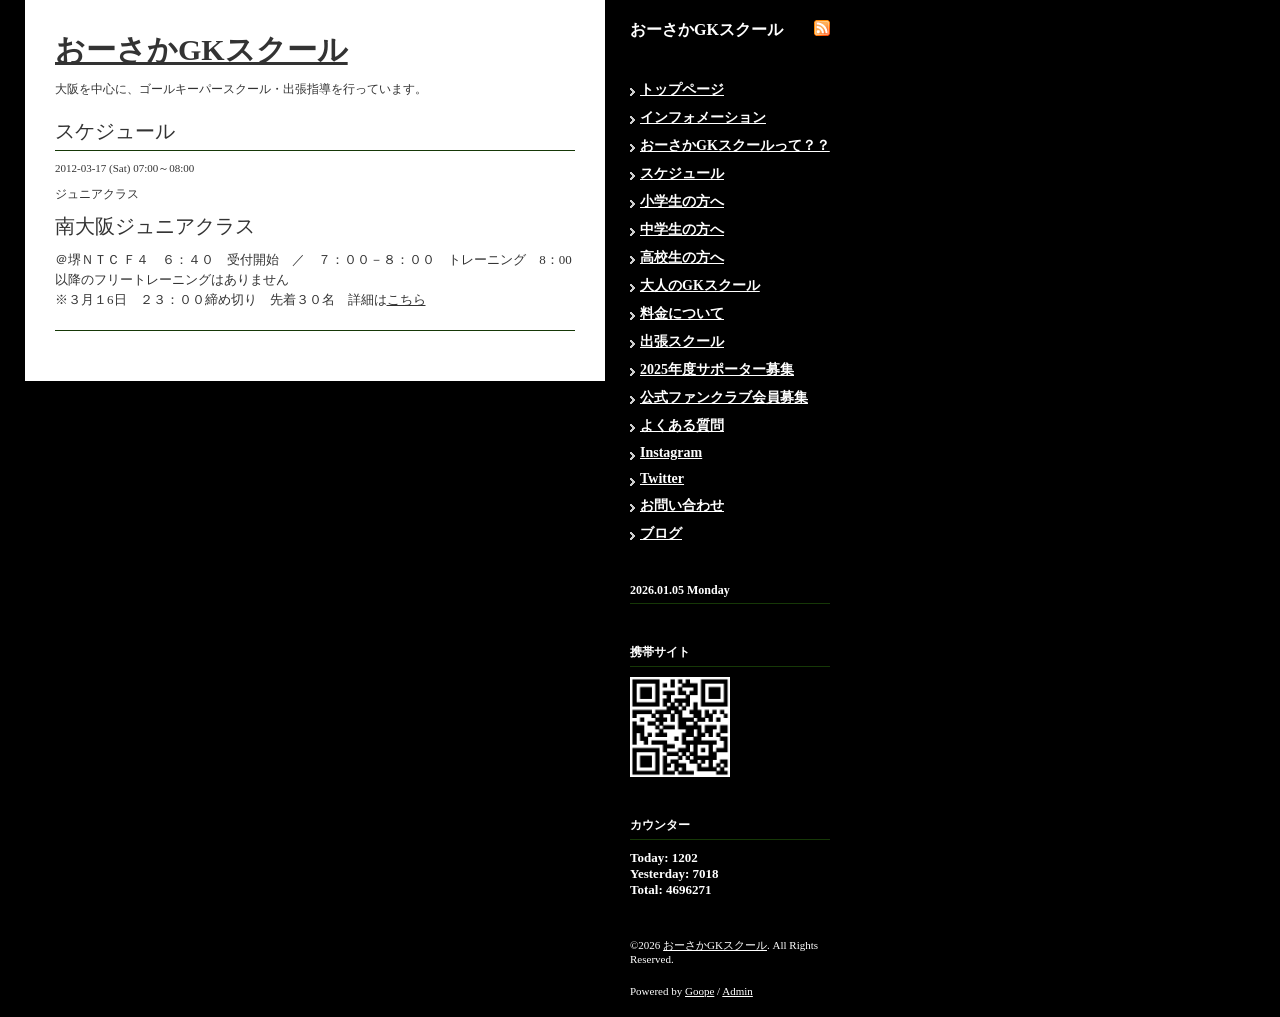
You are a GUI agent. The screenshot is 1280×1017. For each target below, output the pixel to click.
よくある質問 (682, 425)
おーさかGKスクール (201, 49)
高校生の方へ (682, 257)
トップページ (682, 89)
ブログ (661, 533)
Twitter (662, 478)
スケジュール (682, 173)
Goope (699, 991)
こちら (406, 299)
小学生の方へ (682, 201)
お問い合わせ (682, 505)
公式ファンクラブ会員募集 (724, 397)
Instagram (671, 452)
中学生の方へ (682, 229)
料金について (682, 313)
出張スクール (682, 341)
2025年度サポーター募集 (717, 369)
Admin (737, 991)
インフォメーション (703, 117)
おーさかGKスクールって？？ (735, 145)
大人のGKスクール (700, 285)
